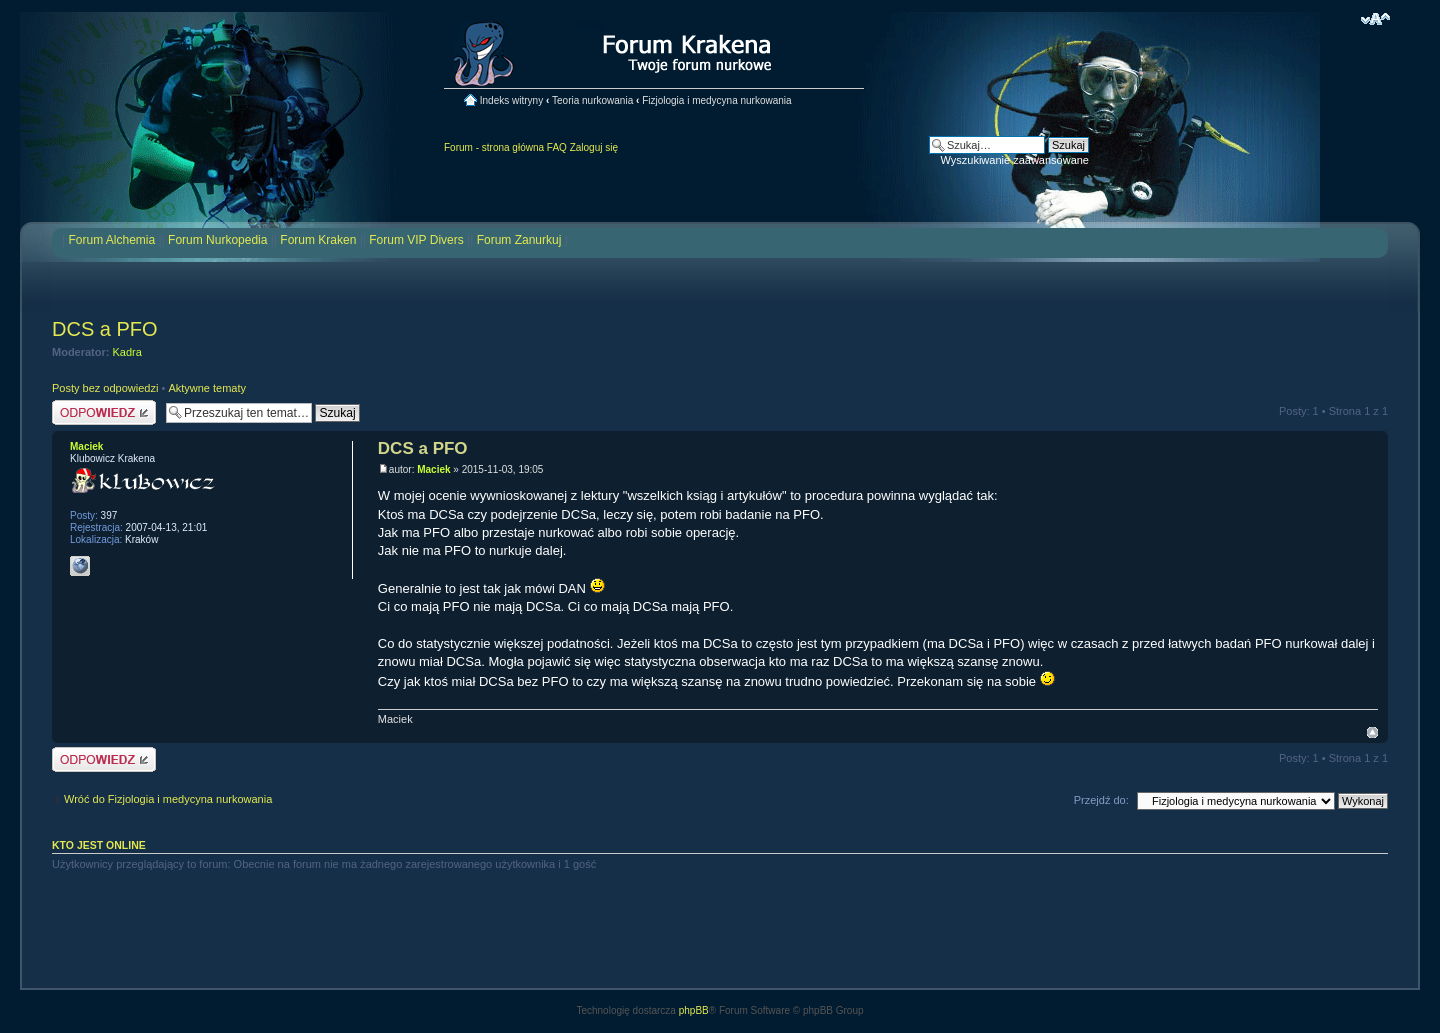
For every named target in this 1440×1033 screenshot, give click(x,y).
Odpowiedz (104, 412)
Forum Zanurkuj (519, 240)
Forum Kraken (318, 240)
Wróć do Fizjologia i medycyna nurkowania (168, 799)
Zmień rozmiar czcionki (1375, 19)
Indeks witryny (511, 100)
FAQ (557, 147)
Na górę (1372, 732)
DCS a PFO (105, 329)
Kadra (127, 352)
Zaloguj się (594, 147)
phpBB (694, 1010)
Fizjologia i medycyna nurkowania (717, 100)
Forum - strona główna (494, 147)
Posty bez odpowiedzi (105, 388)
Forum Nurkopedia (217, 240)
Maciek (433, 469)
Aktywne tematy (207, 388)
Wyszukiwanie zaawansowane (1015, 160)
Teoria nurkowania (592, 100)
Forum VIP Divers (416, 240)
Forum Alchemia (111, 240)
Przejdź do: (1101, 800)
